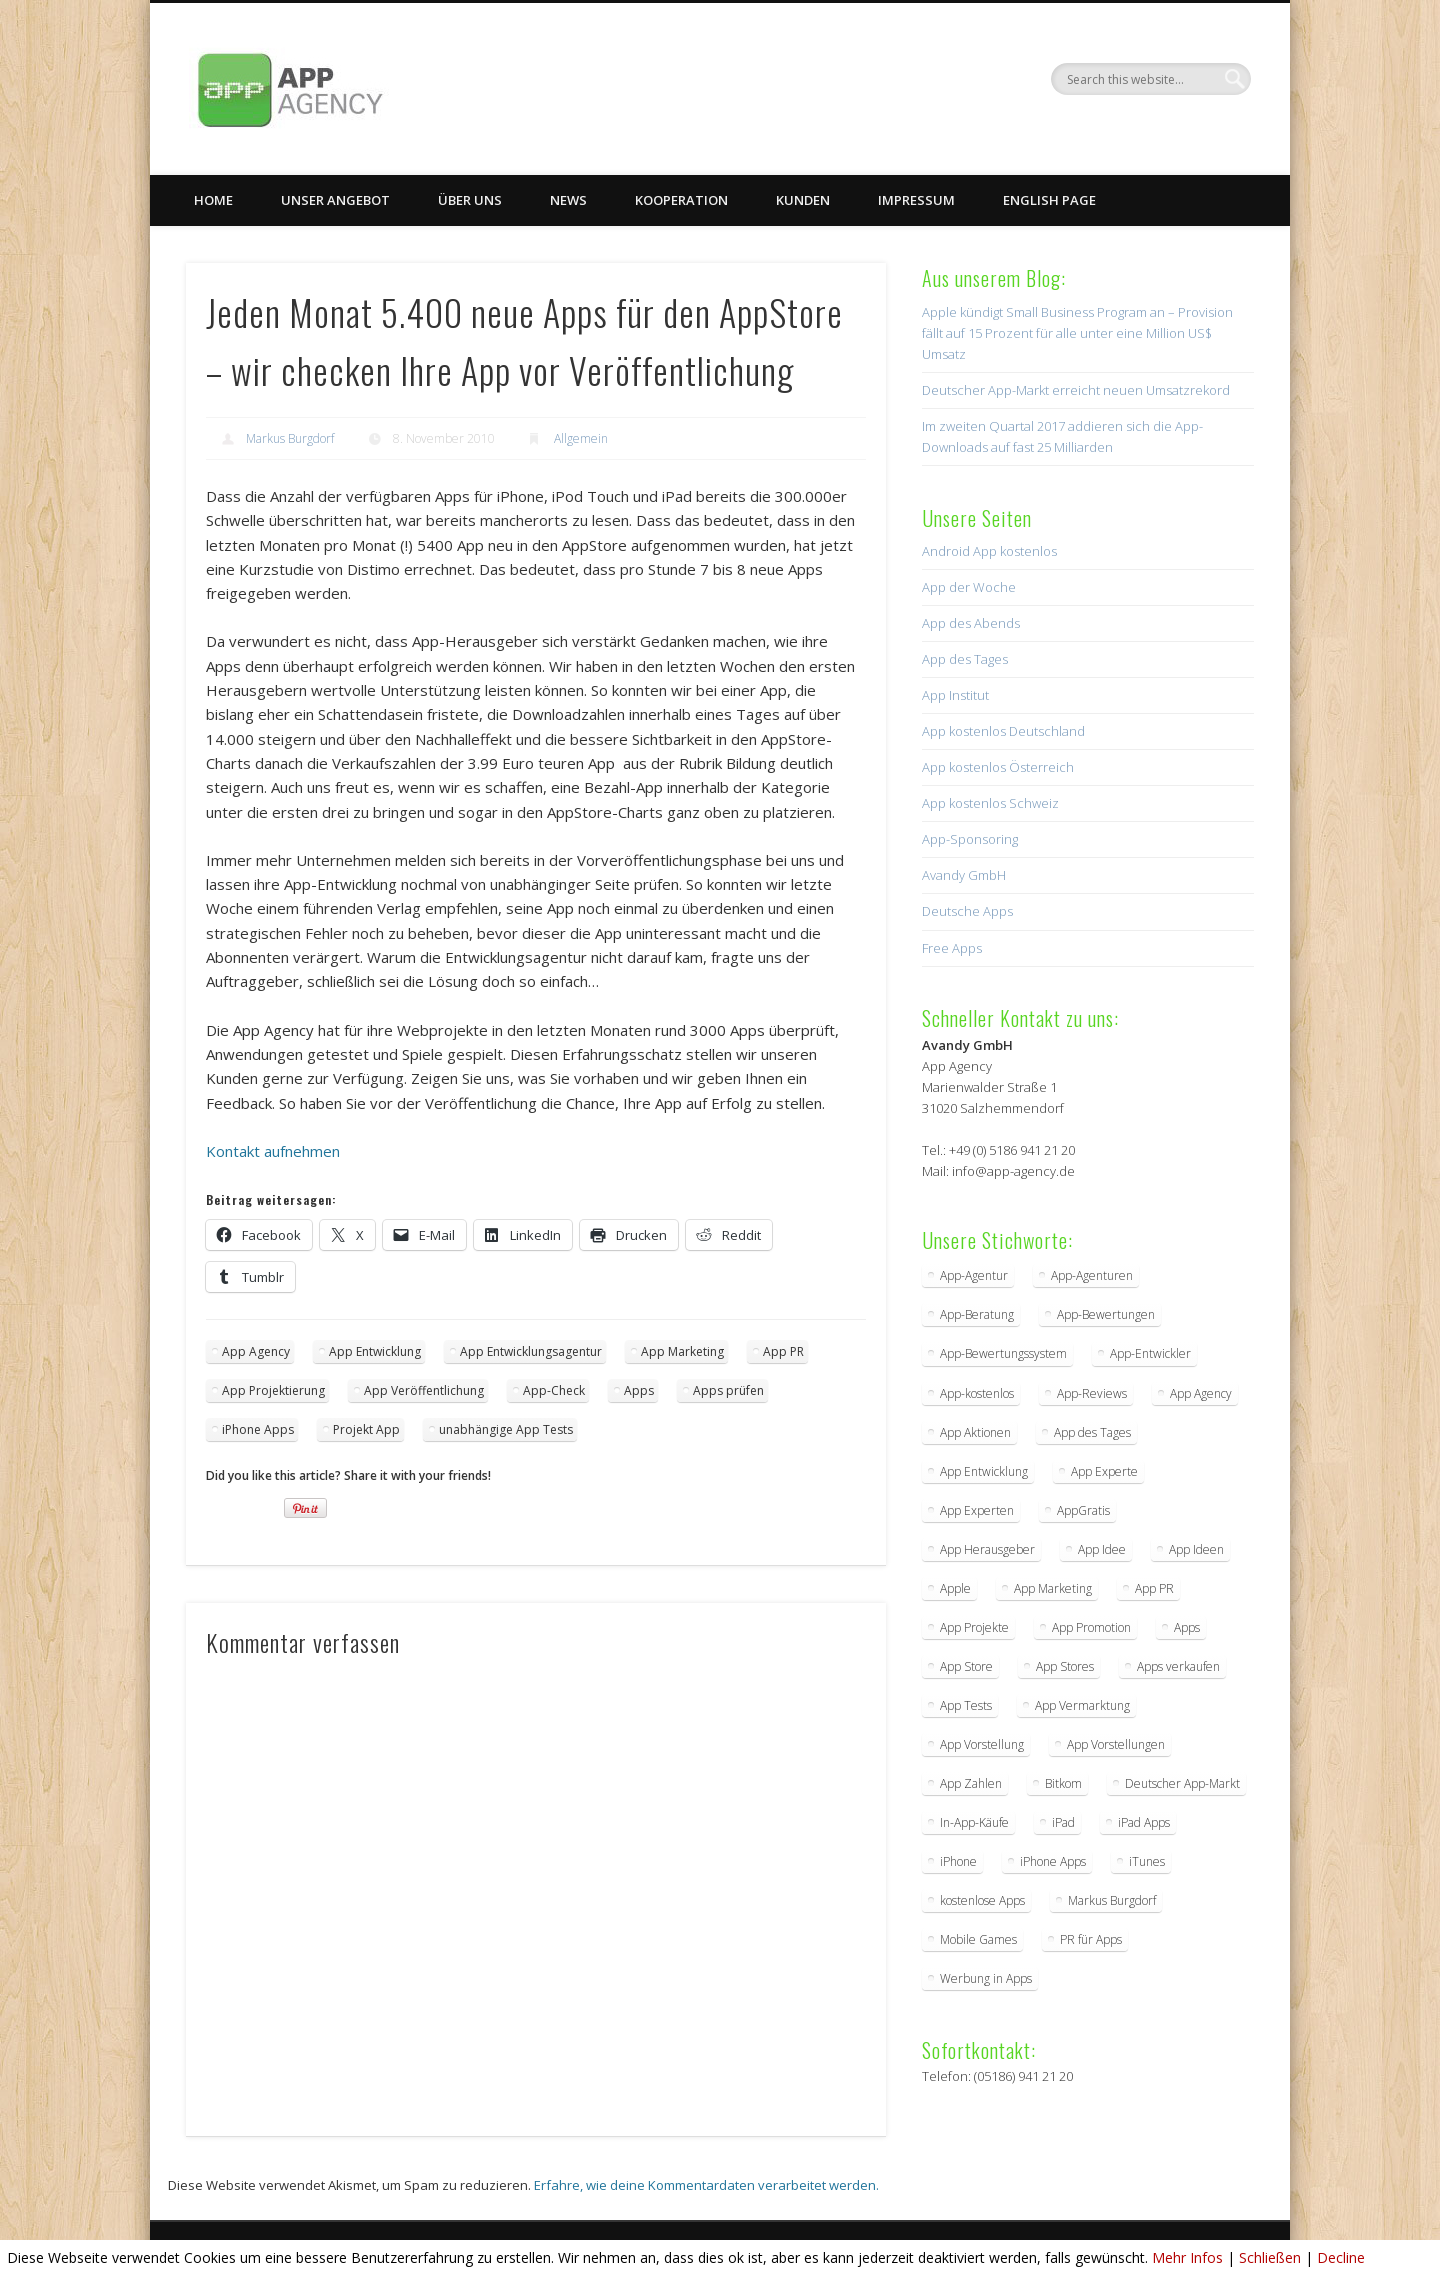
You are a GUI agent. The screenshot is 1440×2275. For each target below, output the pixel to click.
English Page (1049, 200)
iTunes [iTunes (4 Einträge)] (1147, 1861)
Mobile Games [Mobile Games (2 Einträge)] (978, 1939)
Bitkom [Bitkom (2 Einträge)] (1063, 1783)
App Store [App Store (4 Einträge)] (966, 1666)
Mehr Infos (1187, 2257)
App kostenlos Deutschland (1003, 731)
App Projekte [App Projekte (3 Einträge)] (974, 1627)
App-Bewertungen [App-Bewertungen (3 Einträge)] (1106, 1314)
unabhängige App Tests (506, 1429)
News (568, 200)
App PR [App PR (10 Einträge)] (1154, 1588)
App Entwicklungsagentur (531, 1351)
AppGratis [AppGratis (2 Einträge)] (1083, 1510)
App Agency (256, 1351)
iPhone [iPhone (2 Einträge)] (958, 1861)
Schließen (1270, 2257)
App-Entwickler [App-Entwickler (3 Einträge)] (1150, 1353)
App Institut (955, 695)
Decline (1341, 2257)
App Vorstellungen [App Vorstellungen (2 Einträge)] (1116, 1744)
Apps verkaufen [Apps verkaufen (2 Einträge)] (1178, 1666)
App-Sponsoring (970, 839)
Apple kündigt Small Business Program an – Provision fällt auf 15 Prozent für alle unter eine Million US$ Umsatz (1077, 333)
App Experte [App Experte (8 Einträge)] (1104, 1471)
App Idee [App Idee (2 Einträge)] (1102, 1549)
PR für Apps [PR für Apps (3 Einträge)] (1091, 1939)
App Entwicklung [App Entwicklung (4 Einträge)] (984, 1471)
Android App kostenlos (989, 551)
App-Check (554, 1390)
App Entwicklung (375, 1351)
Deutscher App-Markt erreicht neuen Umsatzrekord (1076, 390)
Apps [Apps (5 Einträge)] (1187, 1627)
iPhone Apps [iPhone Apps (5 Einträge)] (1053, 1861)
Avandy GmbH (964, 875)
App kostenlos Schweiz (990, 803)
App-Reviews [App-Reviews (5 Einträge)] (1092, 1393)
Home (213, 200)
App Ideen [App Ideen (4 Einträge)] (1196, 1549)
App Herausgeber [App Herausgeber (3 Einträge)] (987, 1549)
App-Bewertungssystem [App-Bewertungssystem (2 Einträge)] (1003, 1353)
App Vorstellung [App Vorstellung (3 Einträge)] (982, 1744)
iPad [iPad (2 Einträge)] (1063, 1822)
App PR (783, 1351)
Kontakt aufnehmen (273, 1151)
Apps (639, 1390)
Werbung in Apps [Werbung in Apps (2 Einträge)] (986, 1978)
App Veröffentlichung (424, 1390)
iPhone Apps (258, 1429)
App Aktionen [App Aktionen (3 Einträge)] (975, 1432)
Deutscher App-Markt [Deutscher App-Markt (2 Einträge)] (1182, 1783)
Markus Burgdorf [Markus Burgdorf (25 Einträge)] (1112, 1900)
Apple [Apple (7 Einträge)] (955, 1588)
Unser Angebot (335, 200)
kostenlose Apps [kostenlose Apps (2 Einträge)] (982, 1900)
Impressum (916, 200)
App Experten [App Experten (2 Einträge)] (977, 1510)
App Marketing (682, 1351)
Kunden (803, 200)
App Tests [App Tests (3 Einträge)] (966, 1705)
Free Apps (952, 948)
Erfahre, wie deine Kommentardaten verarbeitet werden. (706, 2185)
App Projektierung (273, 1390)
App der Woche (969, 587)
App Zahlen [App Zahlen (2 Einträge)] (971, 1783)
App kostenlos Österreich (998, 767)
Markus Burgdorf (290, 438)
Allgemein (581, 438)
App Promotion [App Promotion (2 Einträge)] (1091, 1627)
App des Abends (971, 623)
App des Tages (965, 659)
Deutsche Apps (967, 911)
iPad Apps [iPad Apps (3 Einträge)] (1144, 1822)
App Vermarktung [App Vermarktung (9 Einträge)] (1082, 1705)
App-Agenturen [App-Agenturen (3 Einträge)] (1092, 1275)
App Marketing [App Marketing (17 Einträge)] (1053, 1588)
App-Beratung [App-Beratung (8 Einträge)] (977, 1314)
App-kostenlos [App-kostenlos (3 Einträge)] (977, 1393)
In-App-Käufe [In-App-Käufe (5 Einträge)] (974, 1822)
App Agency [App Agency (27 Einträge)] (1201, 1393)
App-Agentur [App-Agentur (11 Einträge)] (974, 1275)
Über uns (470, 200)
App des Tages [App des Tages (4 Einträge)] (1092, 1432)
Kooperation (681, 200)
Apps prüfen (728, 1390)
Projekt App (366, 1429)
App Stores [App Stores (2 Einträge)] (1065, 1666)
